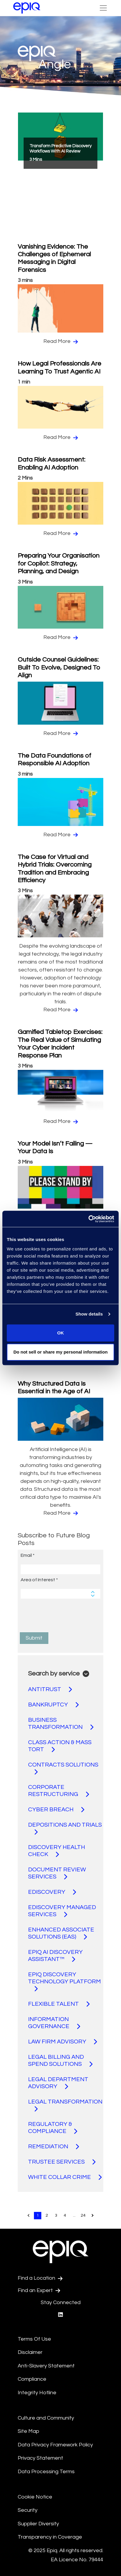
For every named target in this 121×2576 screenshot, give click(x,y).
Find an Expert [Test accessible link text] (39, 2291)
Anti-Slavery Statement (46, 2366)
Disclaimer (30, 2352)
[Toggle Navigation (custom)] (103, 8)
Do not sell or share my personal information (60, 1351)
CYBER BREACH (56, 1809)
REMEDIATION (53, 2146)
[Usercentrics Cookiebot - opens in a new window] (88, 1219)
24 (83, 2215)
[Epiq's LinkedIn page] (60, 2315)
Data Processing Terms (46, 2471)
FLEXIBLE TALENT (59, 2004)
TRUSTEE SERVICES (62, 2162)
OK (60, 1332)
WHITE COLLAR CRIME (65, 2177)
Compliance (32, 2379)
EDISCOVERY (52, 1892)
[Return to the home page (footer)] (26, 8)
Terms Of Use (34, 2339)
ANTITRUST (50, 1689)
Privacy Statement (40, 2458)
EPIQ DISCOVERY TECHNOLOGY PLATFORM (64, 1982)
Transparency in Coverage (50, 2537)
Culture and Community (46, 2418)
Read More (60, 341)
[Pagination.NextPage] (92, 2215)
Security (27, 2510)
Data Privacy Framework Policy (55, 2445)
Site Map (28, 2431)
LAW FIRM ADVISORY (62, 2042)
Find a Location (40, 2278)
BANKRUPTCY (53, 1705)
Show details (89, 1313)
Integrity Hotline (37, 2392)
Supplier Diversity (38, 2524)
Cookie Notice (35, 2497)
